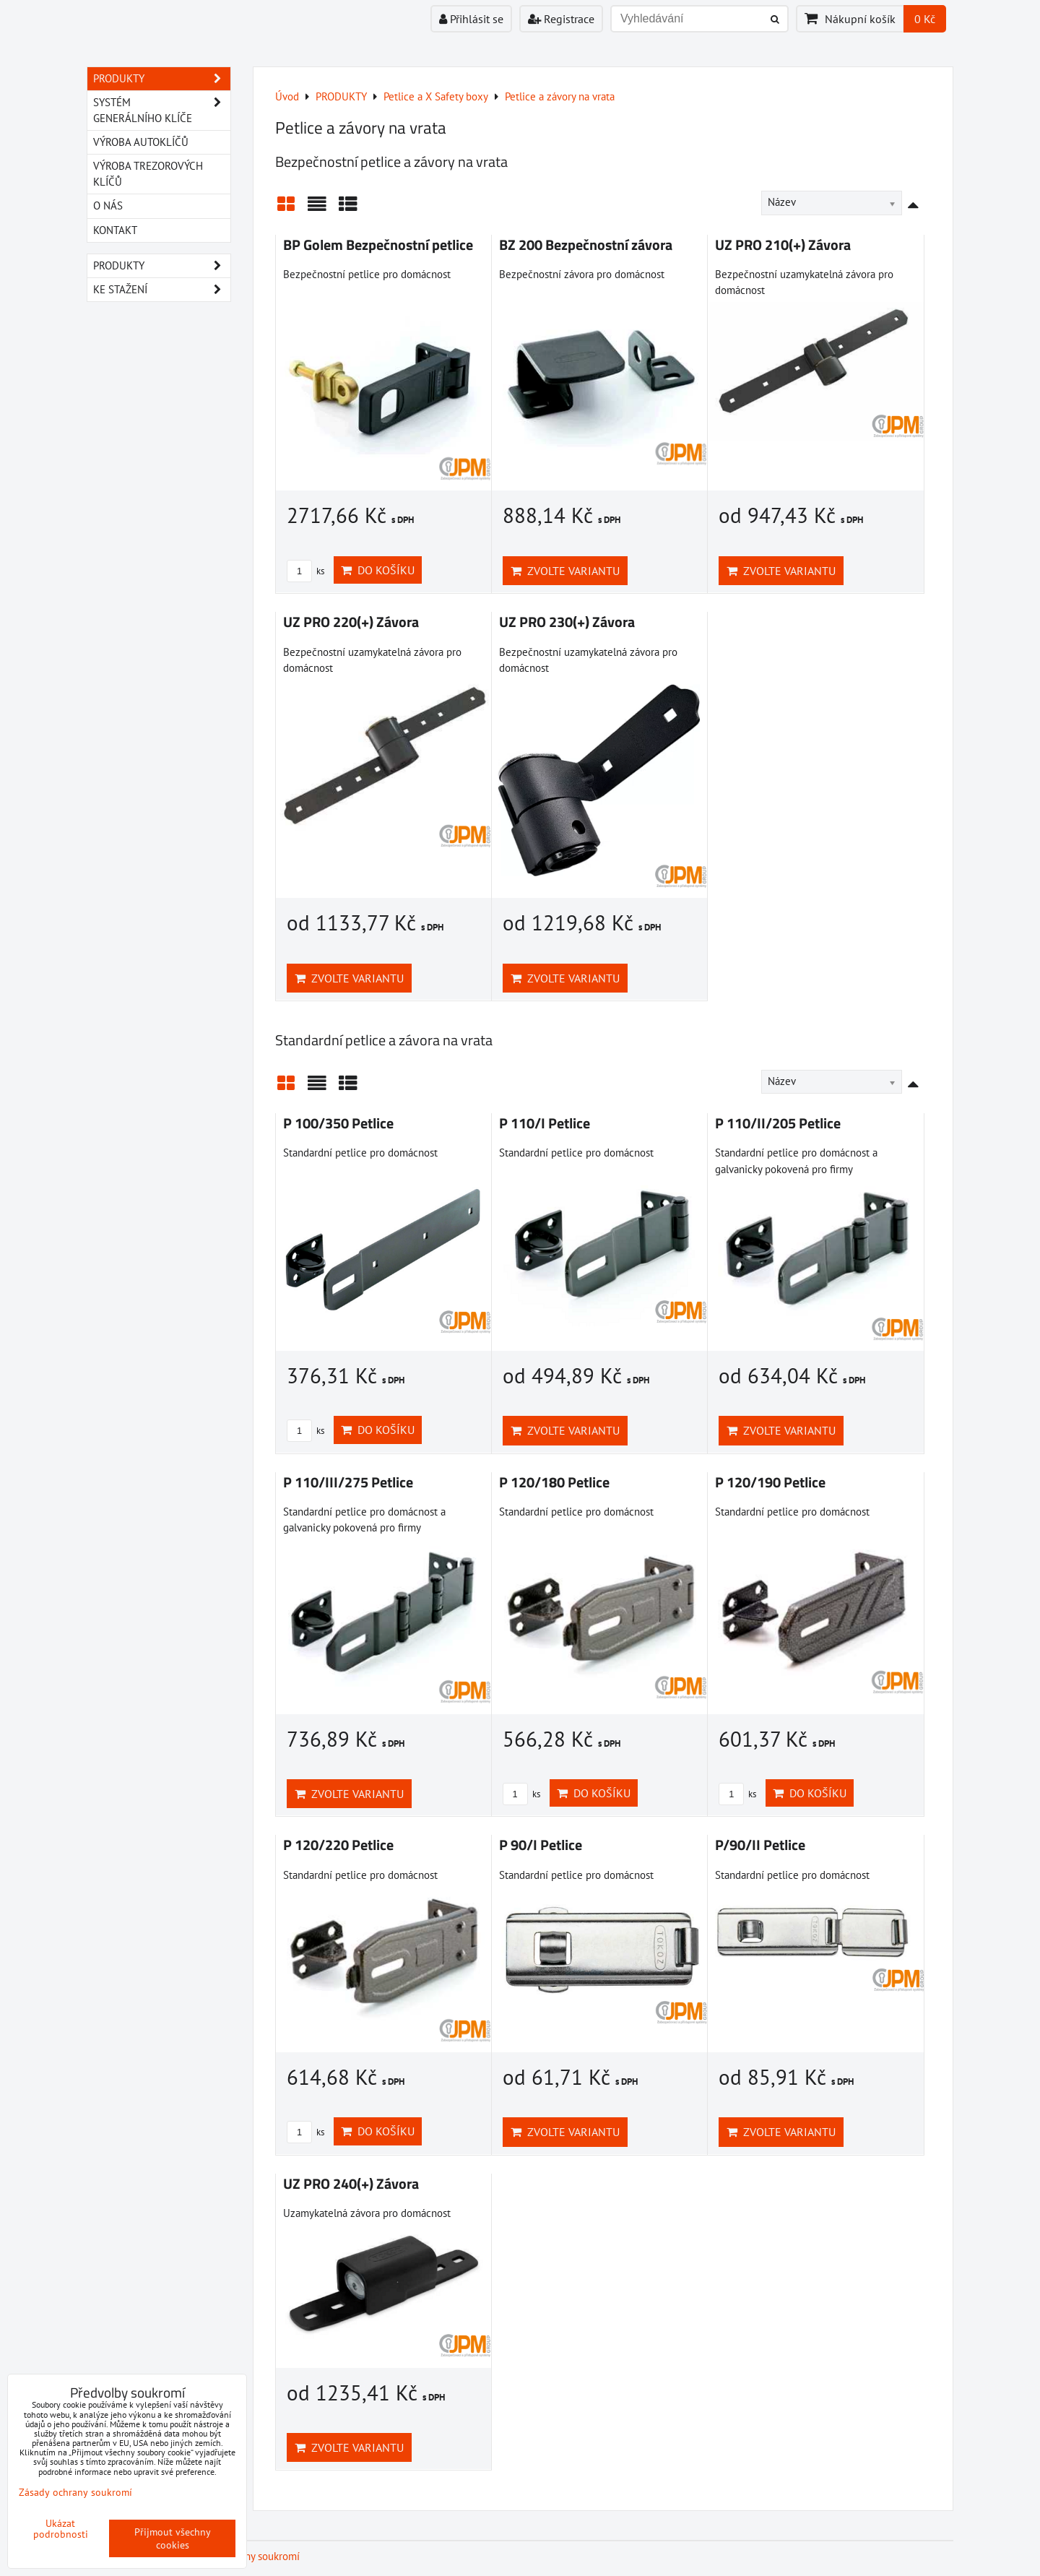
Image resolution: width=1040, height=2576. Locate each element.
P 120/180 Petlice (554, 1482)
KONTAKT (115, 230)
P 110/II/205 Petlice (778, 1123)
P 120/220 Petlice (338, 1845)
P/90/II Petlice (760, 1845)
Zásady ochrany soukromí (75, 2492)
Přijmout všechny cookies (172, 2538)
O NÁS (108, 205)
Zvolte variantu (565, 570)
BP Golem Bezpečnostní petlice (378, 245)
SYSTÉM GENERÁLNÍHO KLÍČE (161, 110)
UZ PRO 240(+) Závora (351, 2184)
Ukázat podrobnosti (60, 2529)
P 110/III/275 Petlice (348, 1482)
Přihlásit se (471, 19)
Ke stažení (161, 289)
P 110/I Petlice (544, 1123)
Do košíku (378, 570)
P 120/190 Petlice (770, 1482)
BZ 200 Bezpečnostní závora (585, 245)
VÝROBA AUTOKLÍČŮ (140, 142)
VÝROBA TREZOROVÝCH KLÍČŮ (148, 174)
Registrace (561, 19)
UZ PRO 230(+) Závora (567, 622)
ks (305, 571)
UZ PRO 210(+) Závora (783, 245)
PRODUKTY (161, 78)
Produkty (161, 265)
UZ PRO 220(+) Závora (351, 622)
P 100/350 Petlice (338, 1123)
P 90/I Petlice (540, 1845)
